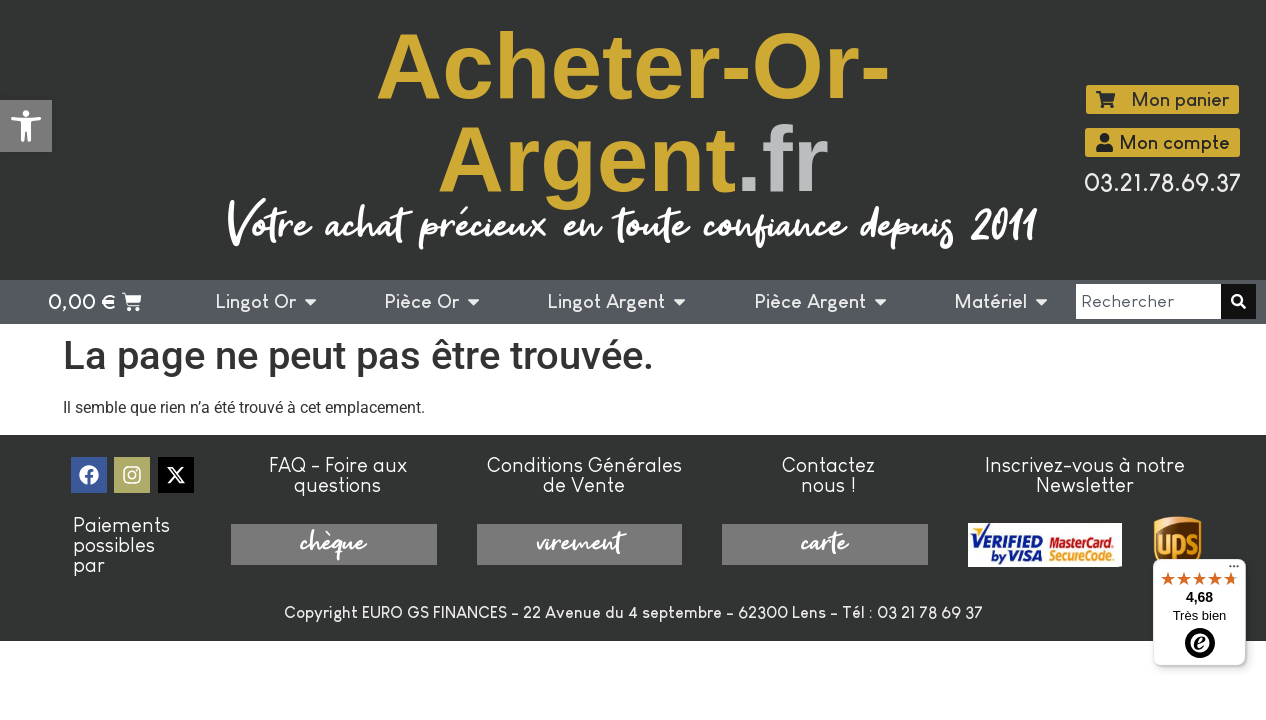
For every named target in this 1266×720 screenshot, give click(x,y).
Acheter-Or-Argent (633, 112)
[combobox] (1148, 301)
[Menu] (1234, 571)
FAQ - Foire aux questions (338, 475)
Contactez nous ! (828, 475)
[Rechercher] (1238, 301)
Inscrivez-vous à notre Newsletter (1085, 475)
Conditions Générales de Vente (584, 475)
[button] (26, 126)
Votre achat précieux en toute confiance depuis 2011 (632, 227)
